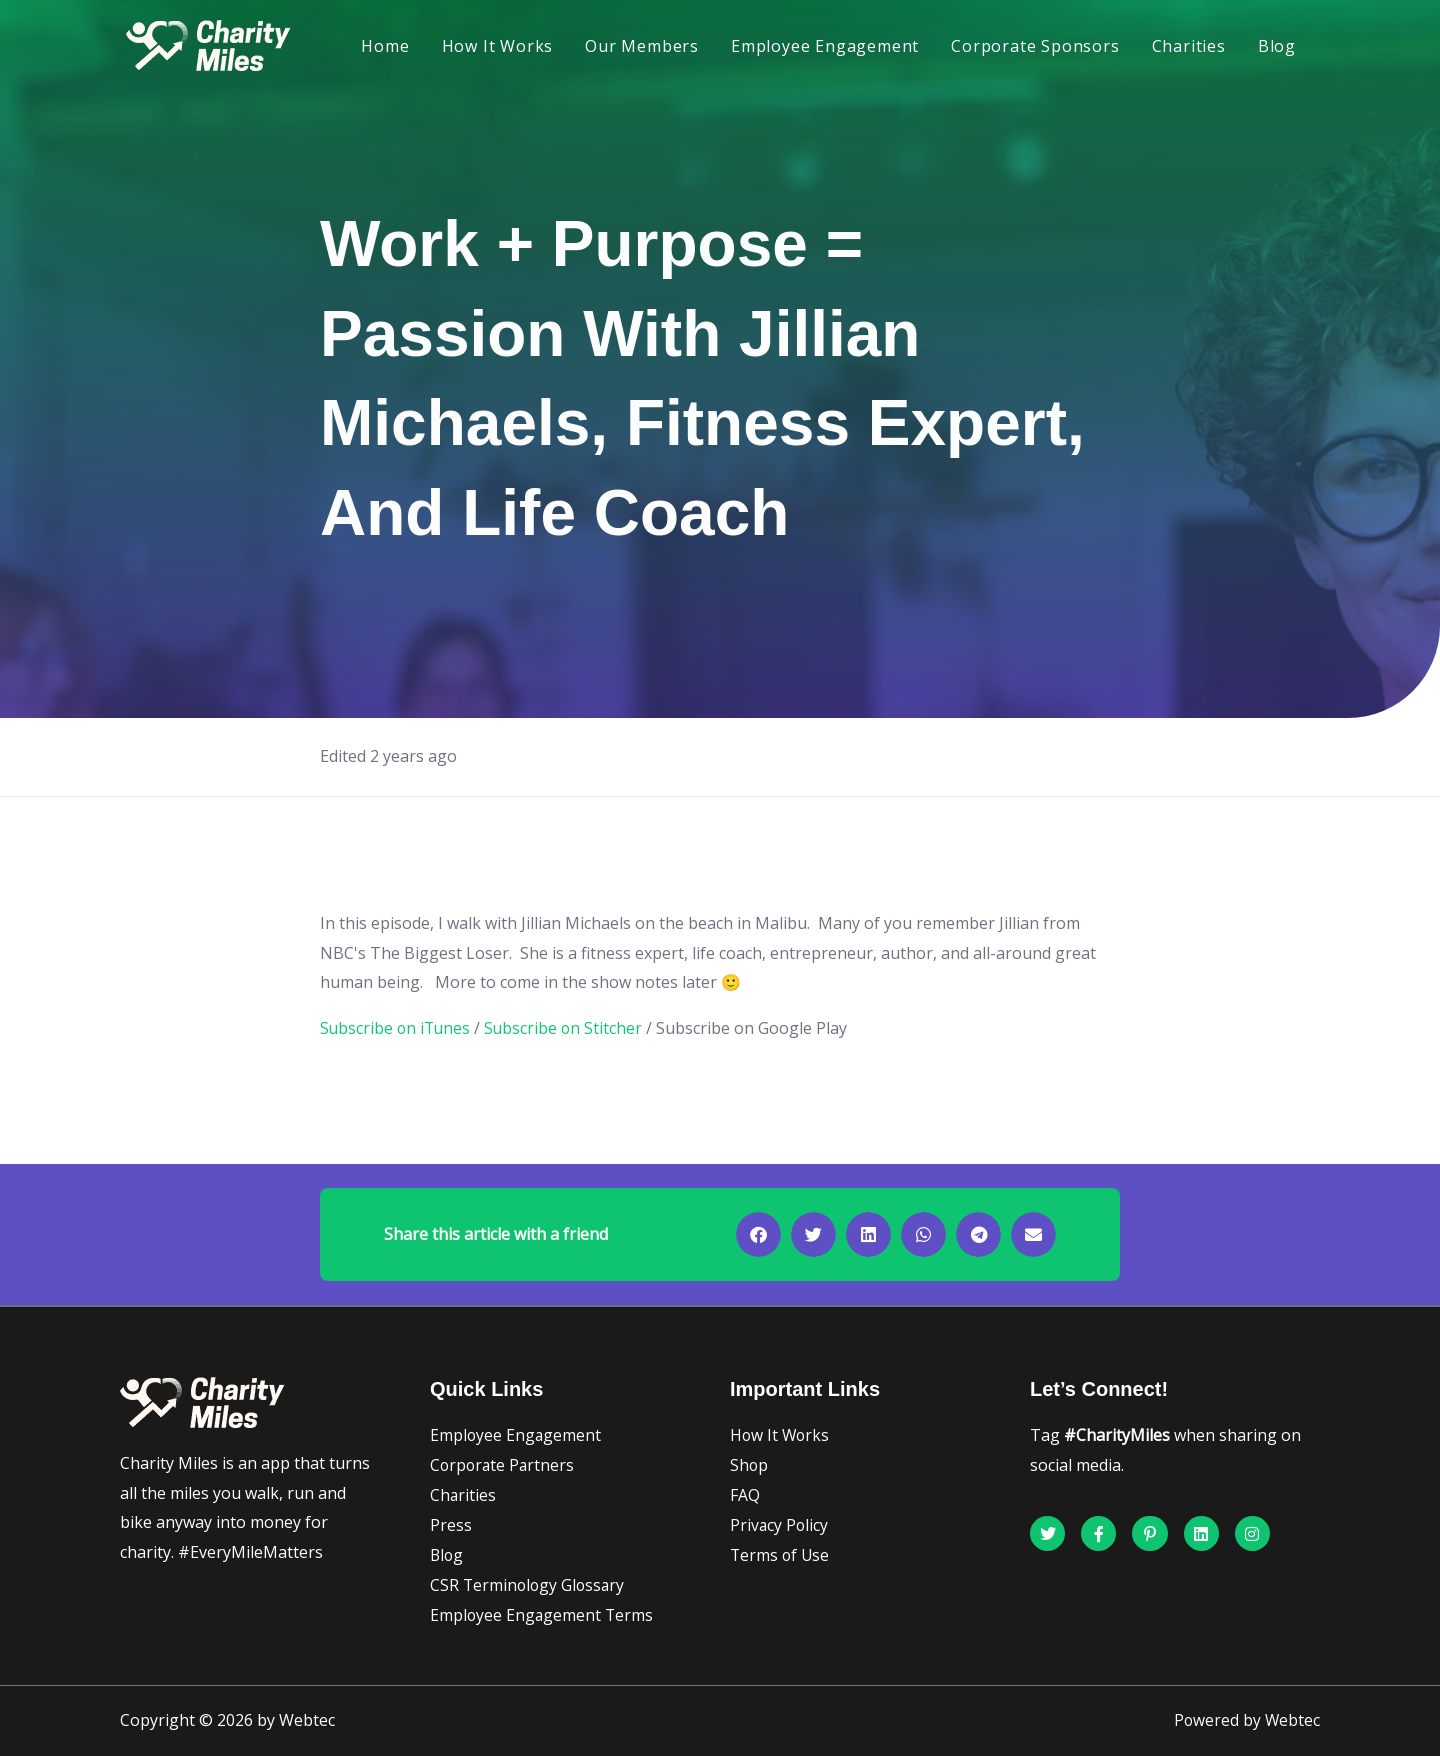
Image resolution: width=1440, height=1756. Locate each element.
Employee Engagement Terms (543, 1615)
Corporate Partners (504, 1465)
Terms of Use (781, 1555)
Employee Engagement (825, 46)
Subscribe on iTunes (397, 1028)
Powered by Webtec (1246, 1721)
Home (385, 46)
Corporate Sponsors (1035, 46)
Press (451, 1525)
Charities (1189, 46)
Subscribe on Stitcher (568, 1028)
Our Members (642, 46)
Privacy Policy (780, 1525)
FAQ (745, 1495)
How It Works (498, 46)
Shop (749, 1465)
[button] (758, 1234)
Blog (1277, 46)
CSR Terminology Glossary (529, 1585)
